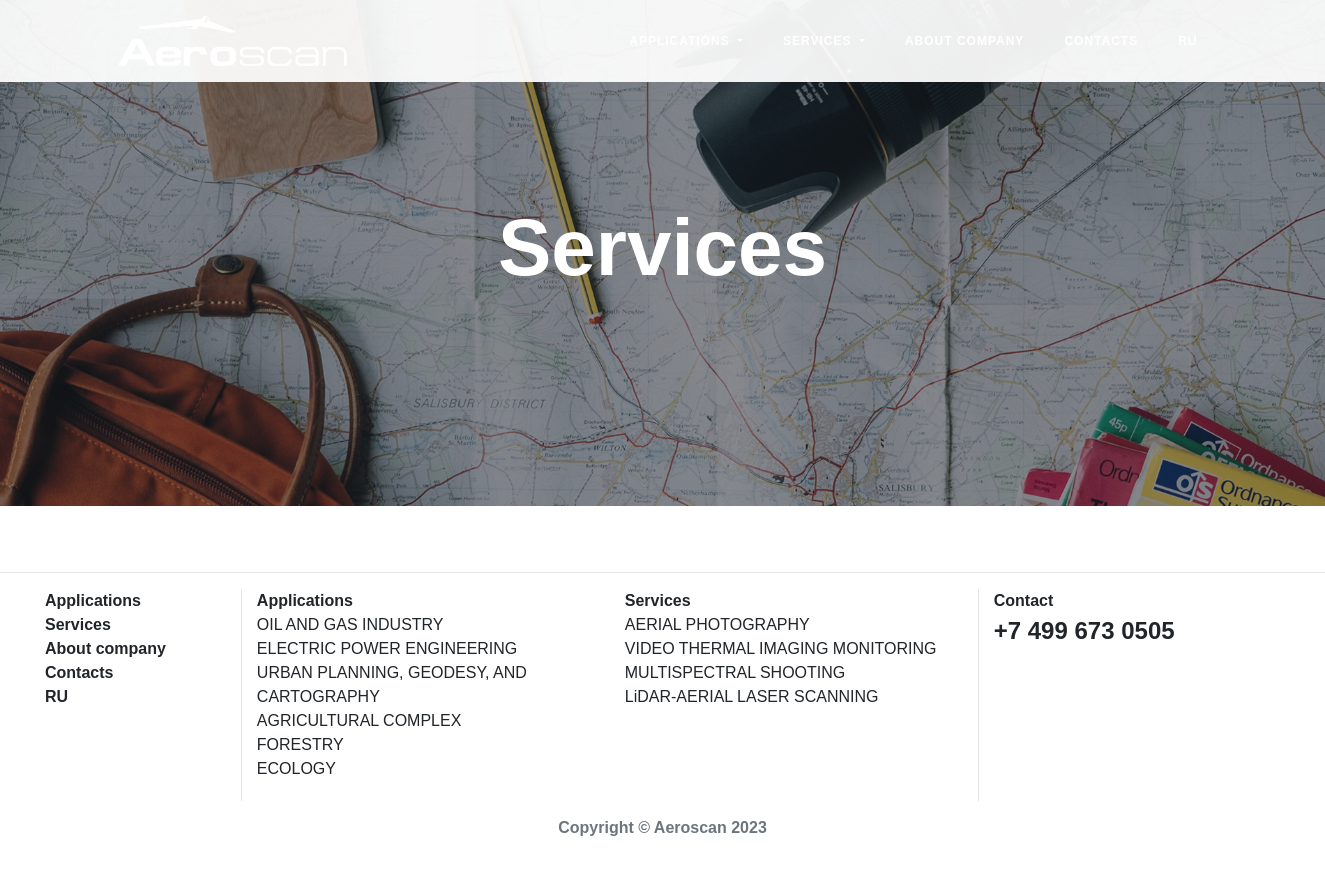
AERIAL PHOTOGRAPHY (717, 624)
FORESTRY (300, 744)
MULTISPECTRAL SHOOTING (735, 672)
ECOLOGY (296, 768)
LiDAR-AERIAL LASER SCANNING (752, 696)
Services (819, 43)
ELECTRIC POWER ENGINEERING (387, 648)
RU (1187, 43)
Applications (681, 43)
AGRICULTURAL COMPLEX (359, 720)
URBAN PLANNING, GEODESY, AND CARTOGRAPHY (392, 684)
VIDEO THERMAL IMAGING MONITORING (781, 648)
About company (964, 43)
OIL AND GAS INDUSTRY (350, 624)
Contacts (1101, 43)
